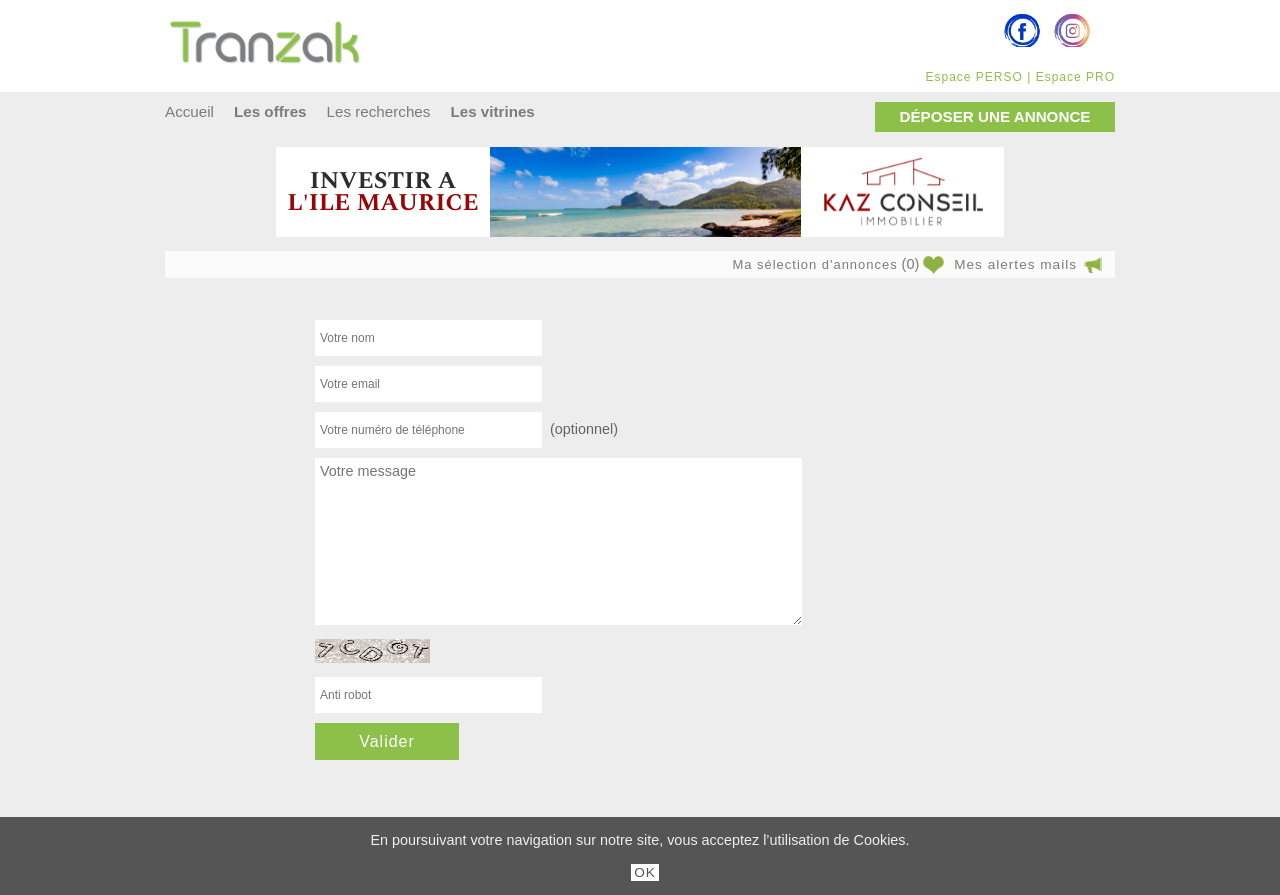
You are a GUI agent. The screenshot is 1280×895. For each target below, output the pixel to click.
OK (645, 872)
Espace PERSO (973, 77)
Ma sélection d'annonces (814, 264)
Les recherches (379, 111)
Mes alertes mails (1015, 264)
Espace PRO (1075, 77)
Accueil (189, 111)
